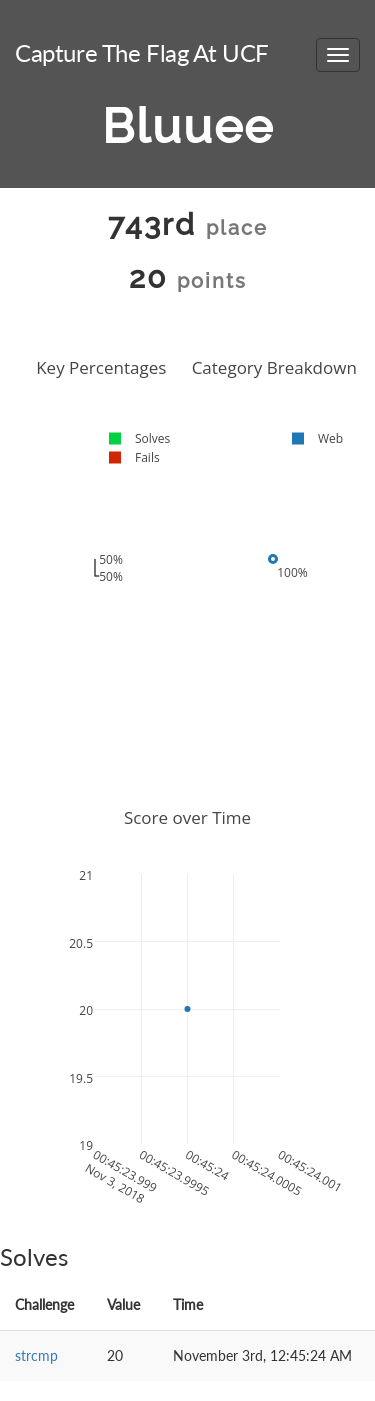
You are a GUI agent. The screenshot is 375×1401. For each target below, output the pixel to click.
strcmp (36, 1355)
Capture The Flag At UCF (142, 52)
